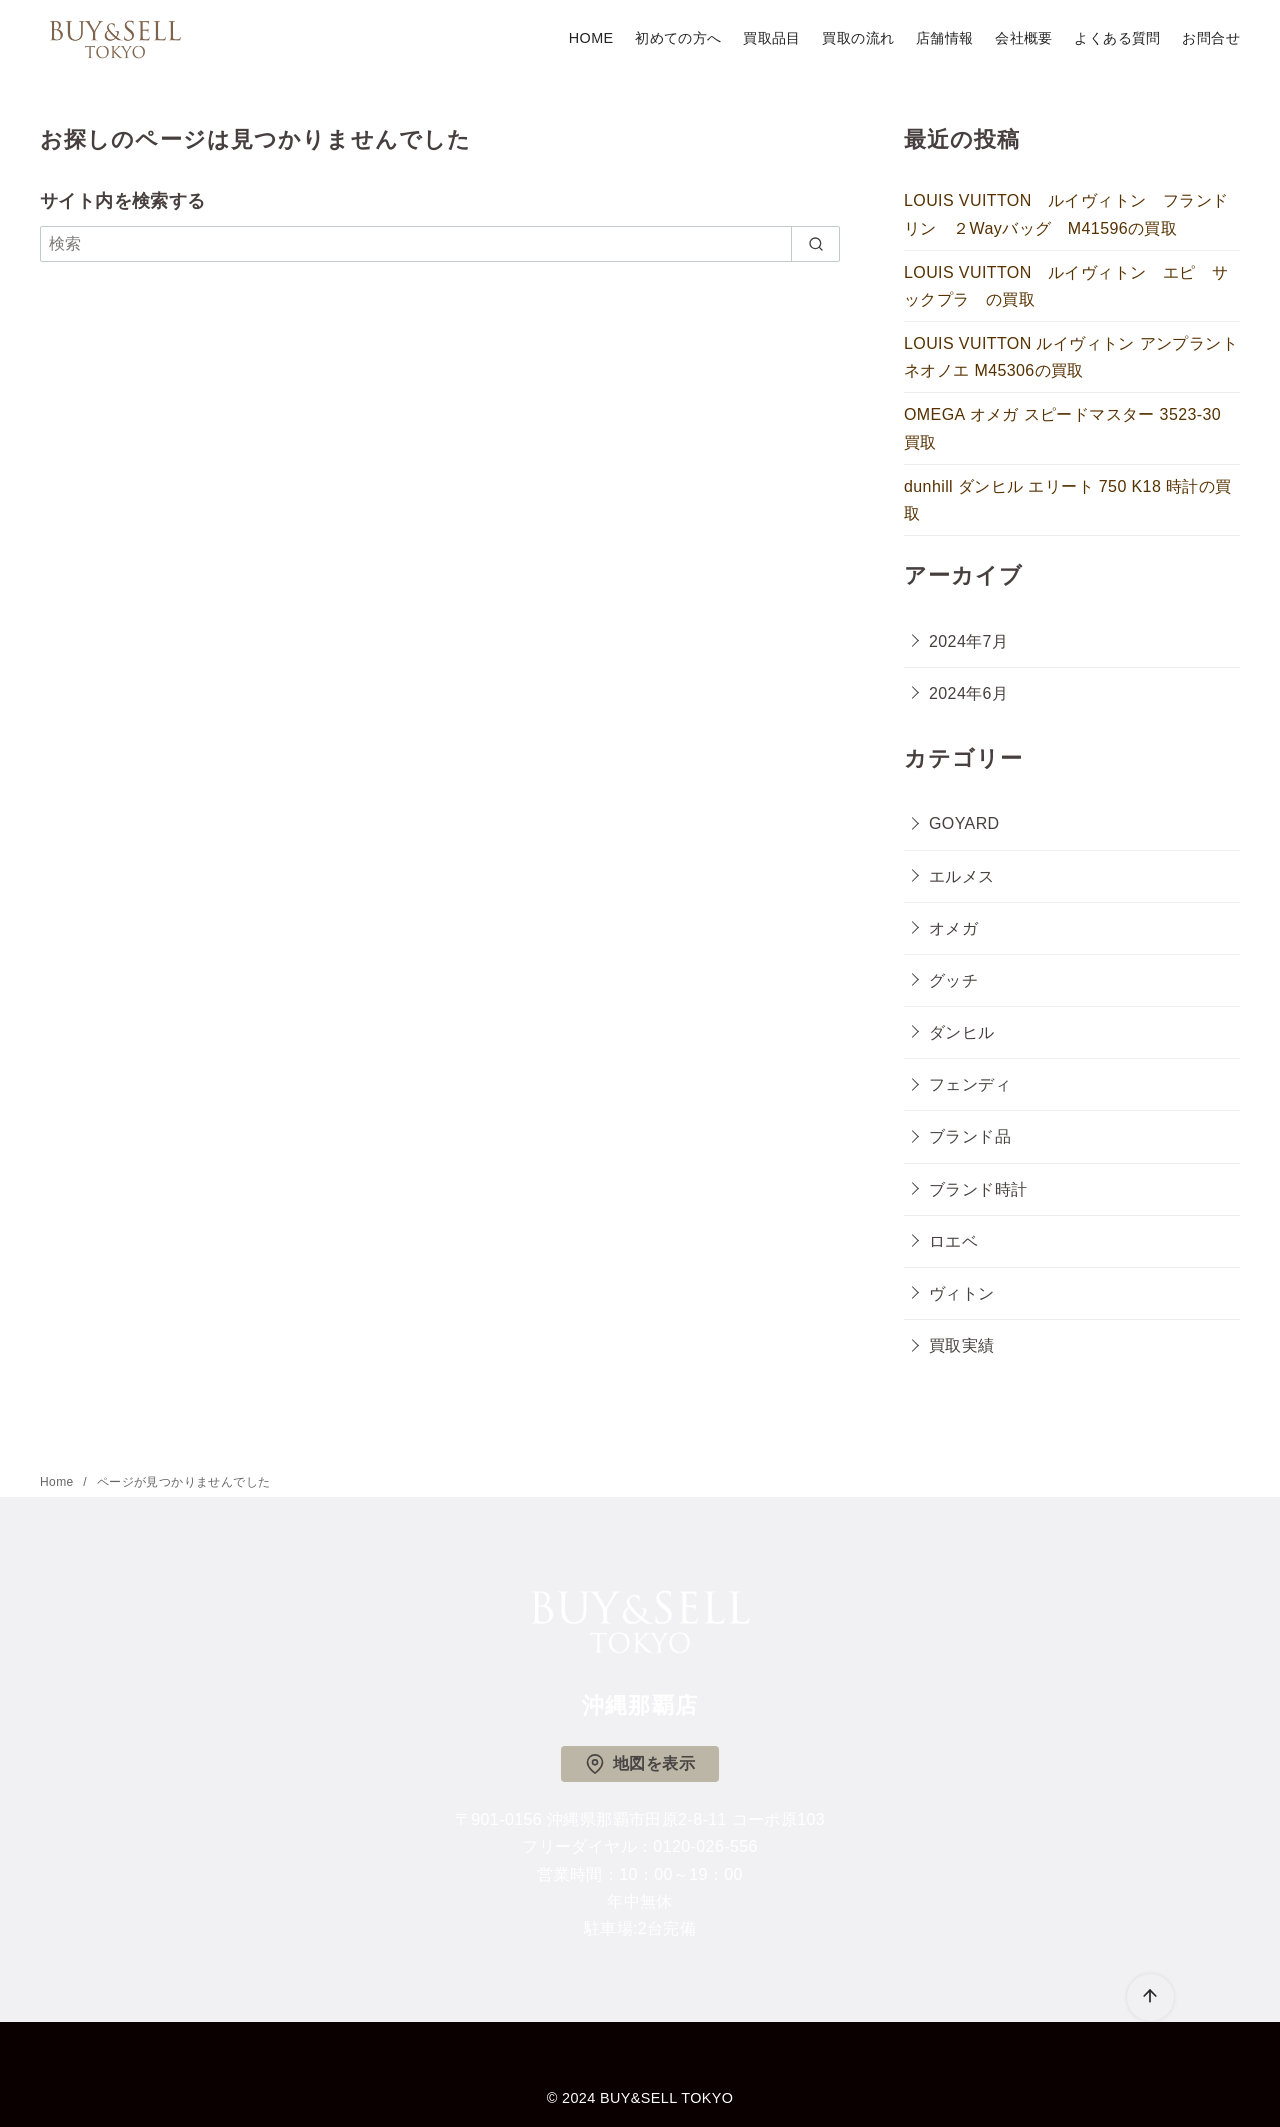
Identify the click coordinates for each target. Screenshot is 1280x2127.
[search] (815, 244)
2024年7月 (968, 641)
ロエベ (953, 1241)
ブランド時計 (978, 1189)
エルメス (962, 876)
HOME (591, 38)
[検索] (440, 244)
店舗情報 (945, 38)
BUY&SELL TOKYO (666, 2098)
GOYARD (964, 823)
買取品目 (772, 38)
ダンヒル (962, 1032)
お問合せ (1211, 38)
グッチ (953, 980)
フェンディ (970, 1084)
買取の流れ (858, 38)
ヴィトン (962, 1293)
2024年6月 (968, 693)
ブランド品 (970, 1136)
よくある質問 (1117, 38)
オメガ (953, 928)
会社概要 (1024, 38)
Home (58, 1482)
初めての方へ (678, 38)
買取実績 (962, 1345)
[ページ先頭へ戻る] (1150, 1997)
